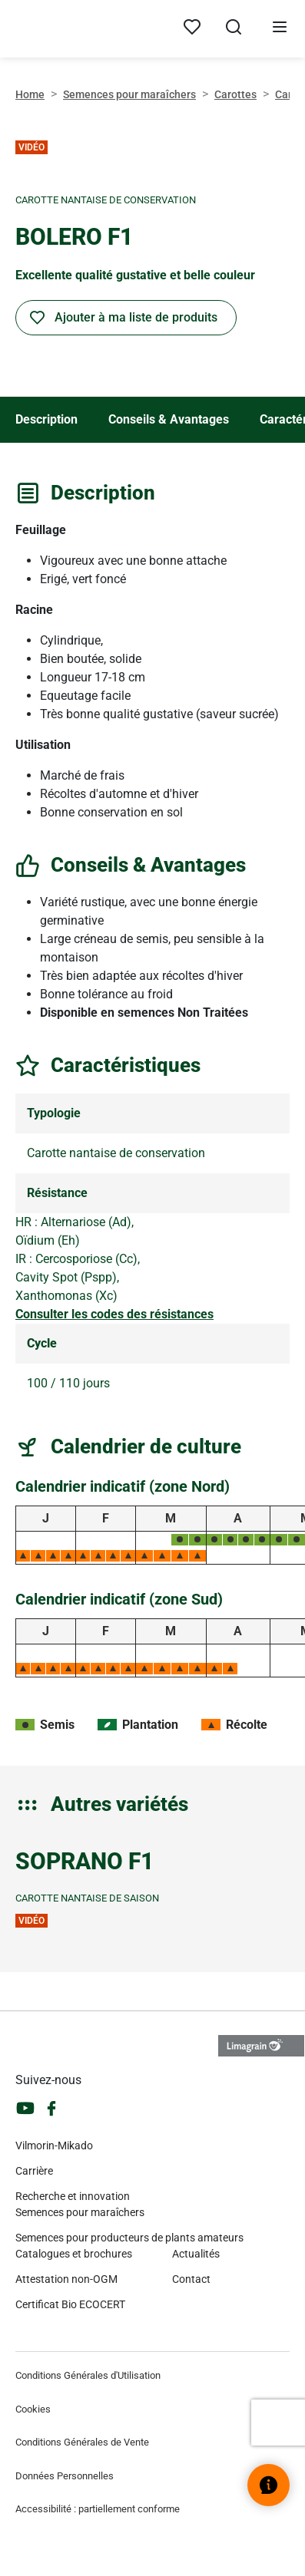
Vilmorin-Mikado (54, 2145)
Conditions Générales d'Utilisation (88, 2375)
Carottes (235, 94)
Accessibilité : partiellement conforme (97, 2509)
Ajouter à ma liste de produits (136, 317)
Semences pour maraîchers (129, 94)
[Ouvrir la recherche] (233, 29)
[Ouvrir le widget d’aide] (268, 2485)
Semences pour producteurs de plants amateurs (129, 2237)
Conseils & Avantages (168, 419)
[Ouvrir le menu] (279, 29)
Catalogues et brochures (73, 2254)
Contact (191, 2279)
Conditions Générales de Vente (82, 2442)
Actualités (196, 2254)
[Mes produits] (192, 27)
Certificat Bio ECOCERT (70, 2304)
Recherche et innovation (72, 2196)
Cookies (33, 2409)
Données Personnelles (64, 2476)
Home (30, 94)
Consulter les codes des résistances (114, 1314)
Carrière (34, 2171)
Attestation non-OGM (66, 2279)
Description (46, 419)
